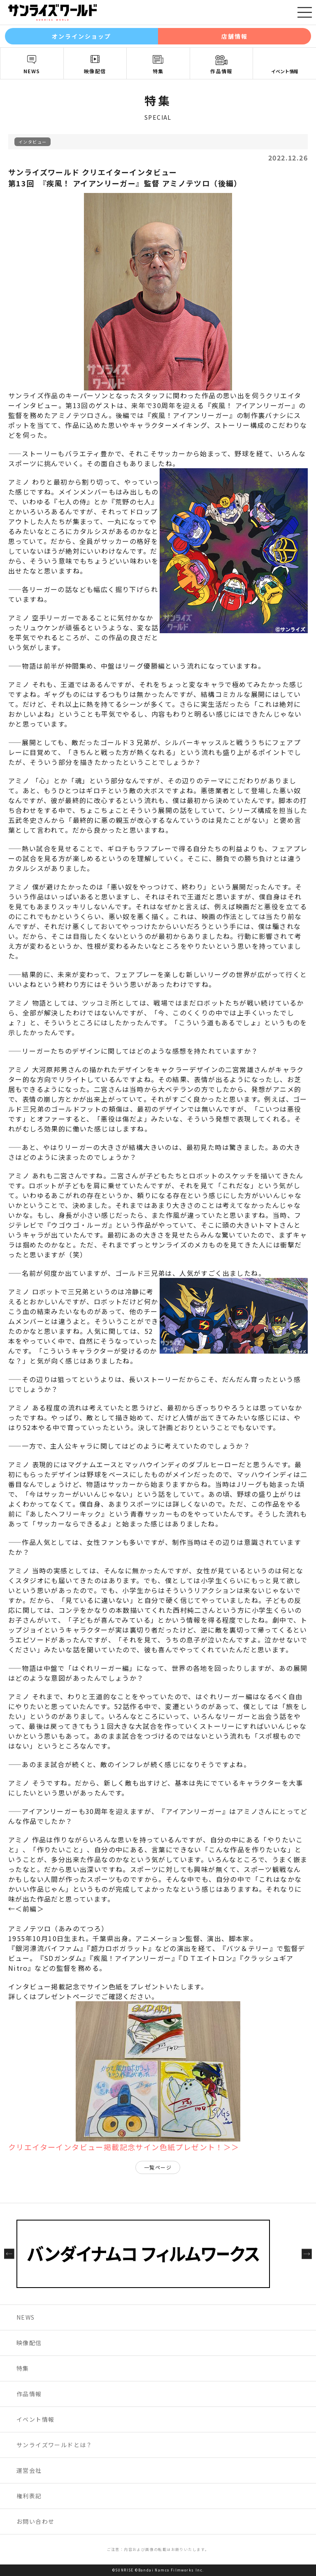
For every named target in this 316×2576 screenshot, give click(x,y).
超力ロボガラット (119, 1948)
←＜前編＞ (26, 1909)
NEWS (31, 70)
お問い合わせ (35, 2521)
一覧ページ (158, 2167)
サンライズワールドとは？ (54, 2445)
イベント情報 (284, 71)
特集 (158, 70)
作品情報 (221, 70)
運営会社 (29, 2470)
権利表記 (29, 2496)
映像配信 (95, 70)
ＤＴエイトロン (207, 1958)
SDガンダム (63, 1958)
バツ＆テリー (247, 1948)
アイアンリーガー (194, 1811)
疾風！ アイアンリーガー (251, 405)
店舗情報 (234, 36)
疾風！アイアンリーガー (190, 415)
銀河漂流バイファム (47, 1948)
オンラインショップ (82, 36)
